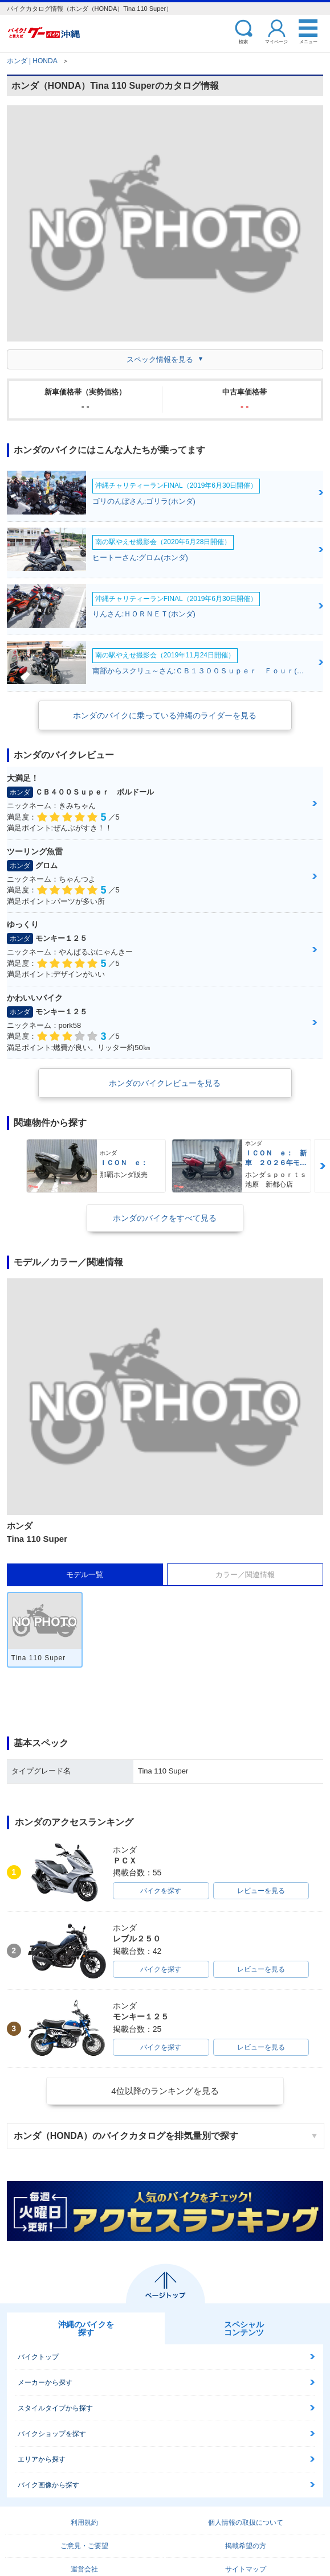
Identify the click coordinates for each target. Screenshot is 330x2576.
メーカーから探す (45, 2382)
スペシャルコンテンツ (244, 2328)
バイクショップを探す (52, 2434)
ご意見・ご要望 (84, 2546)
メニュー (308, 41)
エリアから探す (42, 2459)
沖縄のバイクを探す (86, 2328)
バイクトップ (38, 2357)
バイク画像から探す (48, 2485)
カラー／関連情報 (245, 1574)
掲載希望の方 (245, 2546)
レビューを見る (261, 1891)
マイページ (276, 41)
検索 (243, 41)
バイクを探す (160, 1891)
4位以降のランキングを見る (164, 2091)
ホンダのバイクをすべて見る (165, 1218)
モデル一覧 (84, 1574)
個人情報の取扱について (245, 2522)
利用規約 (84, 2522)
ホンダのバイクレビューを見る (165, 1083)
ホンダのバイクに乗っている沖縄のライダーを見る (164, 715)
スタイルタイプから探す (55, 2408)
